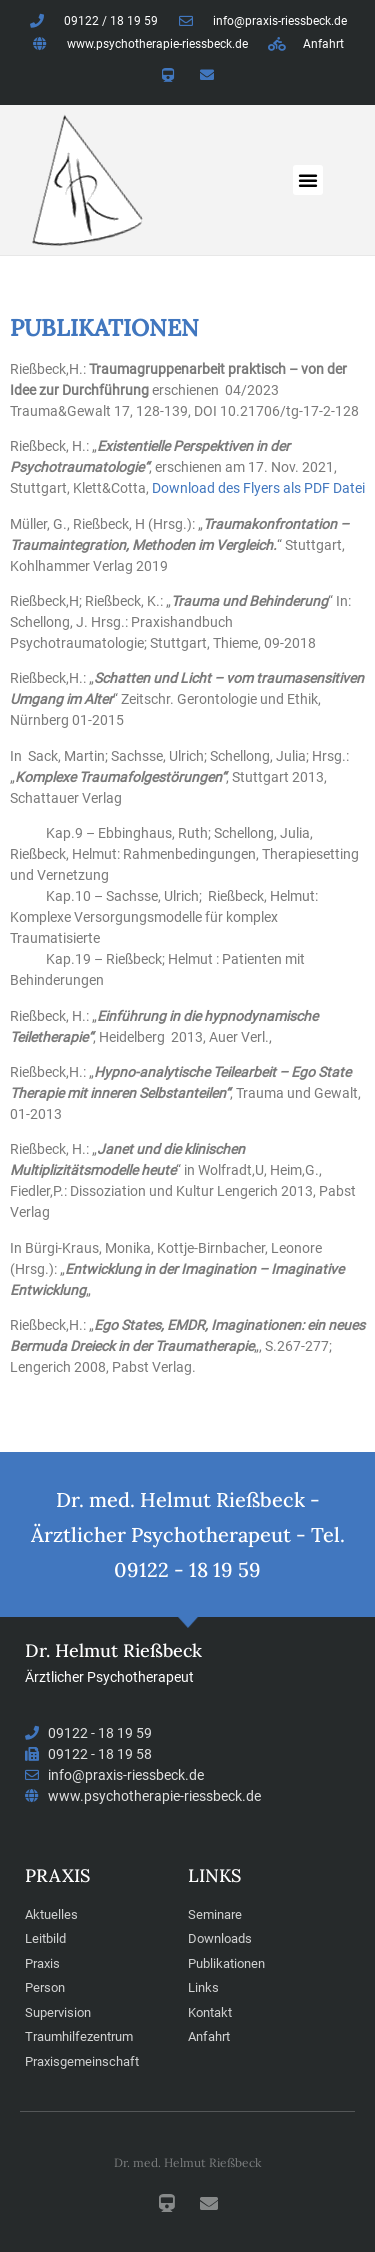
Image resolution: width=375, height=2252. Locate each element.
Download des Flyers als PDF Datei (258, 488)
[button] (308, 180)
